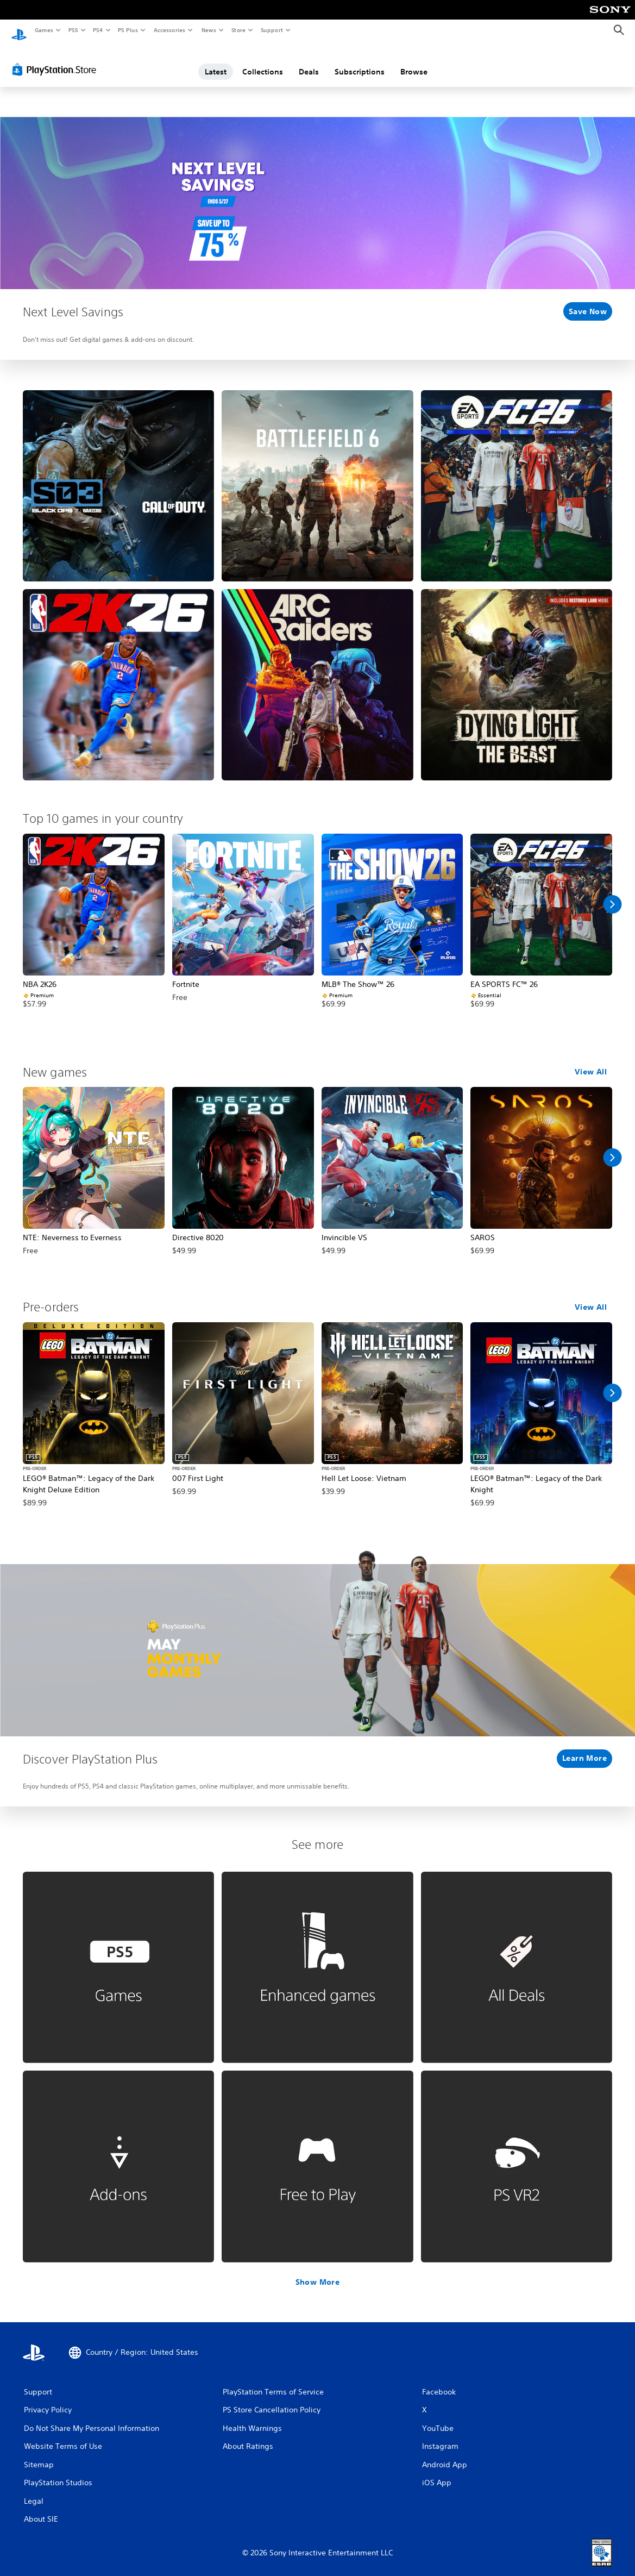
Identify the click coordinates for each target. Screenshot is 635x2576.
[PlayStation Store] (56, 59)
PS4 (97, 30)
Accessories (169, 30)
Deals (309, 61)
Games (43, 30)
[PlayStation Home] (19, 30)
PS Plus (128, 30)
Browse (413, 61)
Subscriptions (360, 61)
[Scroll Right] (612, 894)
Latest (216, 61)
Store (238, 30)
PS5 (73, 30)
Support (271, 30)
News (209, 30)
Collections (262, 61)
